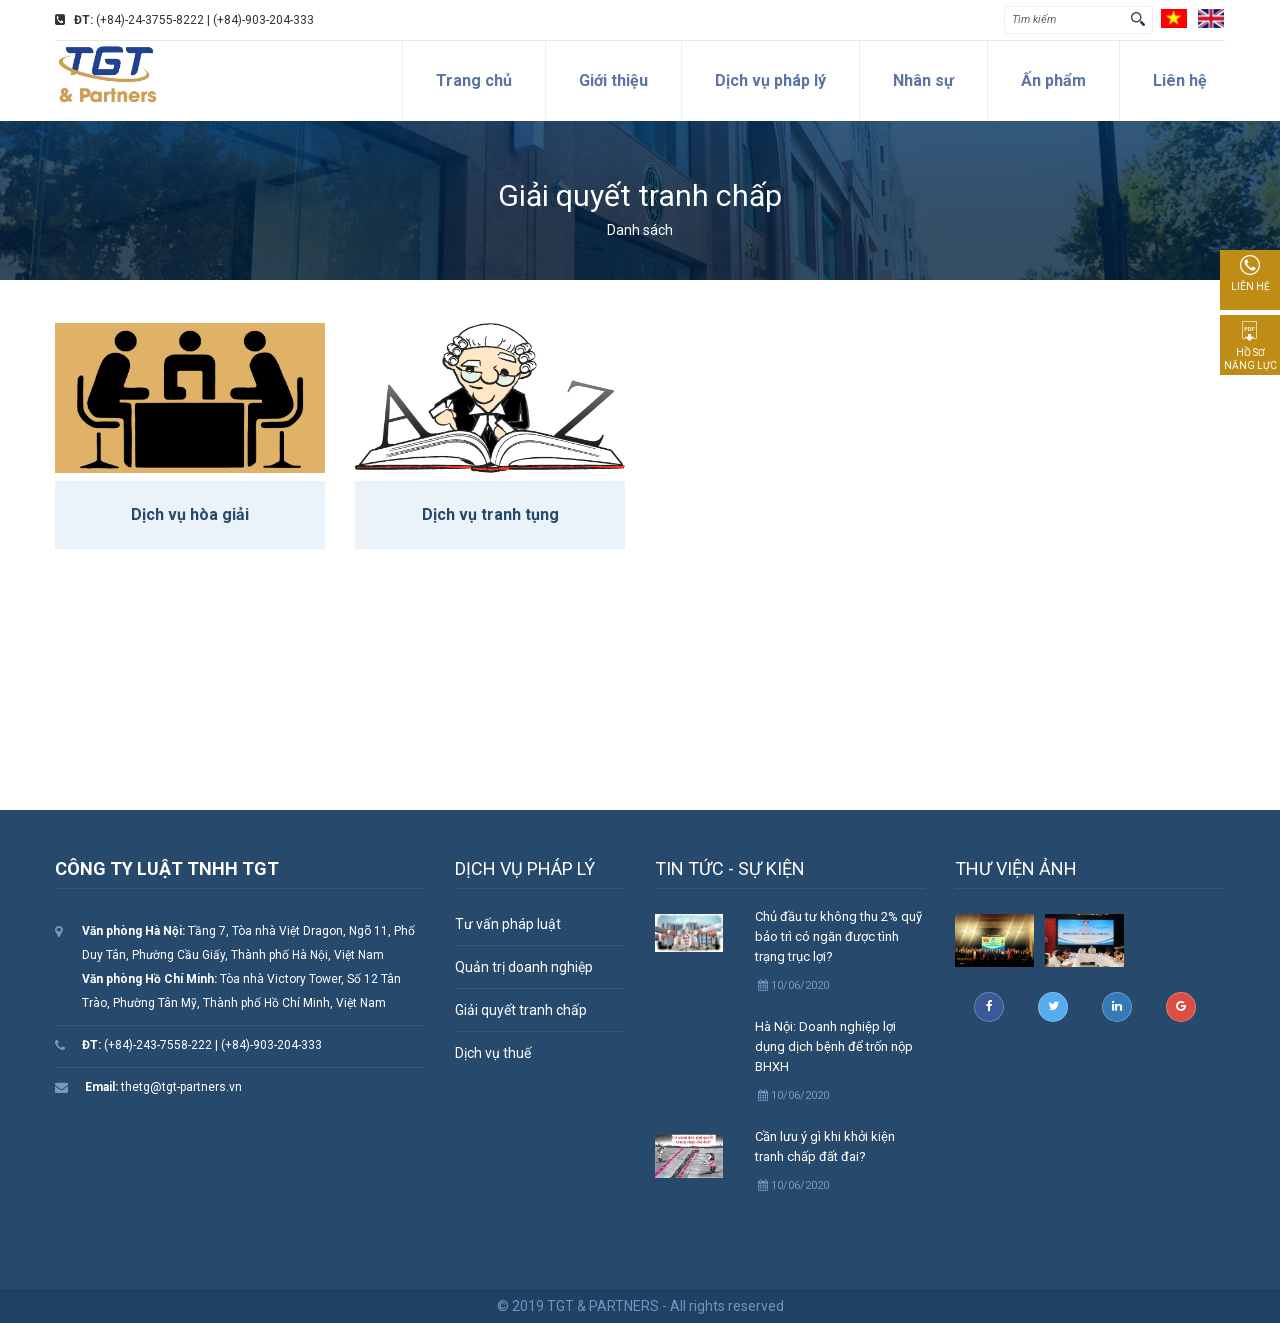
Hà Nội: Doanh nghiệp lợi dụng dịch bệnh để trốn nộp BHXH (834, 1046)
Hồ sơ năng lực (1250, 346)
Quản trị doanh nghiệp (524, 967)
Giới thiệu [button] (613, 80)
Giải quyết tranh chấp (521, 1010)
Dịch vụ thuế (493, 1053)
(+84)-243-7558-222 (147, 1045)
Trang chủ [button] (474, 80)
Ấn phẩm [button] (1053, 80)
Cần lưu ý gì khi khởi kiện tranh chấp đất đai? (825, 1146)
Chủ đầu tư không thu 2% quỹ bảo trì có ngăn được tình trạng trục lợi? (838, 936)
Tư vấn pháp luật (508, 924)
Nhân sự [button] (923, 80)
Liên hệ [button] (1180, 80)
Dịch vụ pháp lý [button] (770, 80)
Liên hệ (1250, 273)
